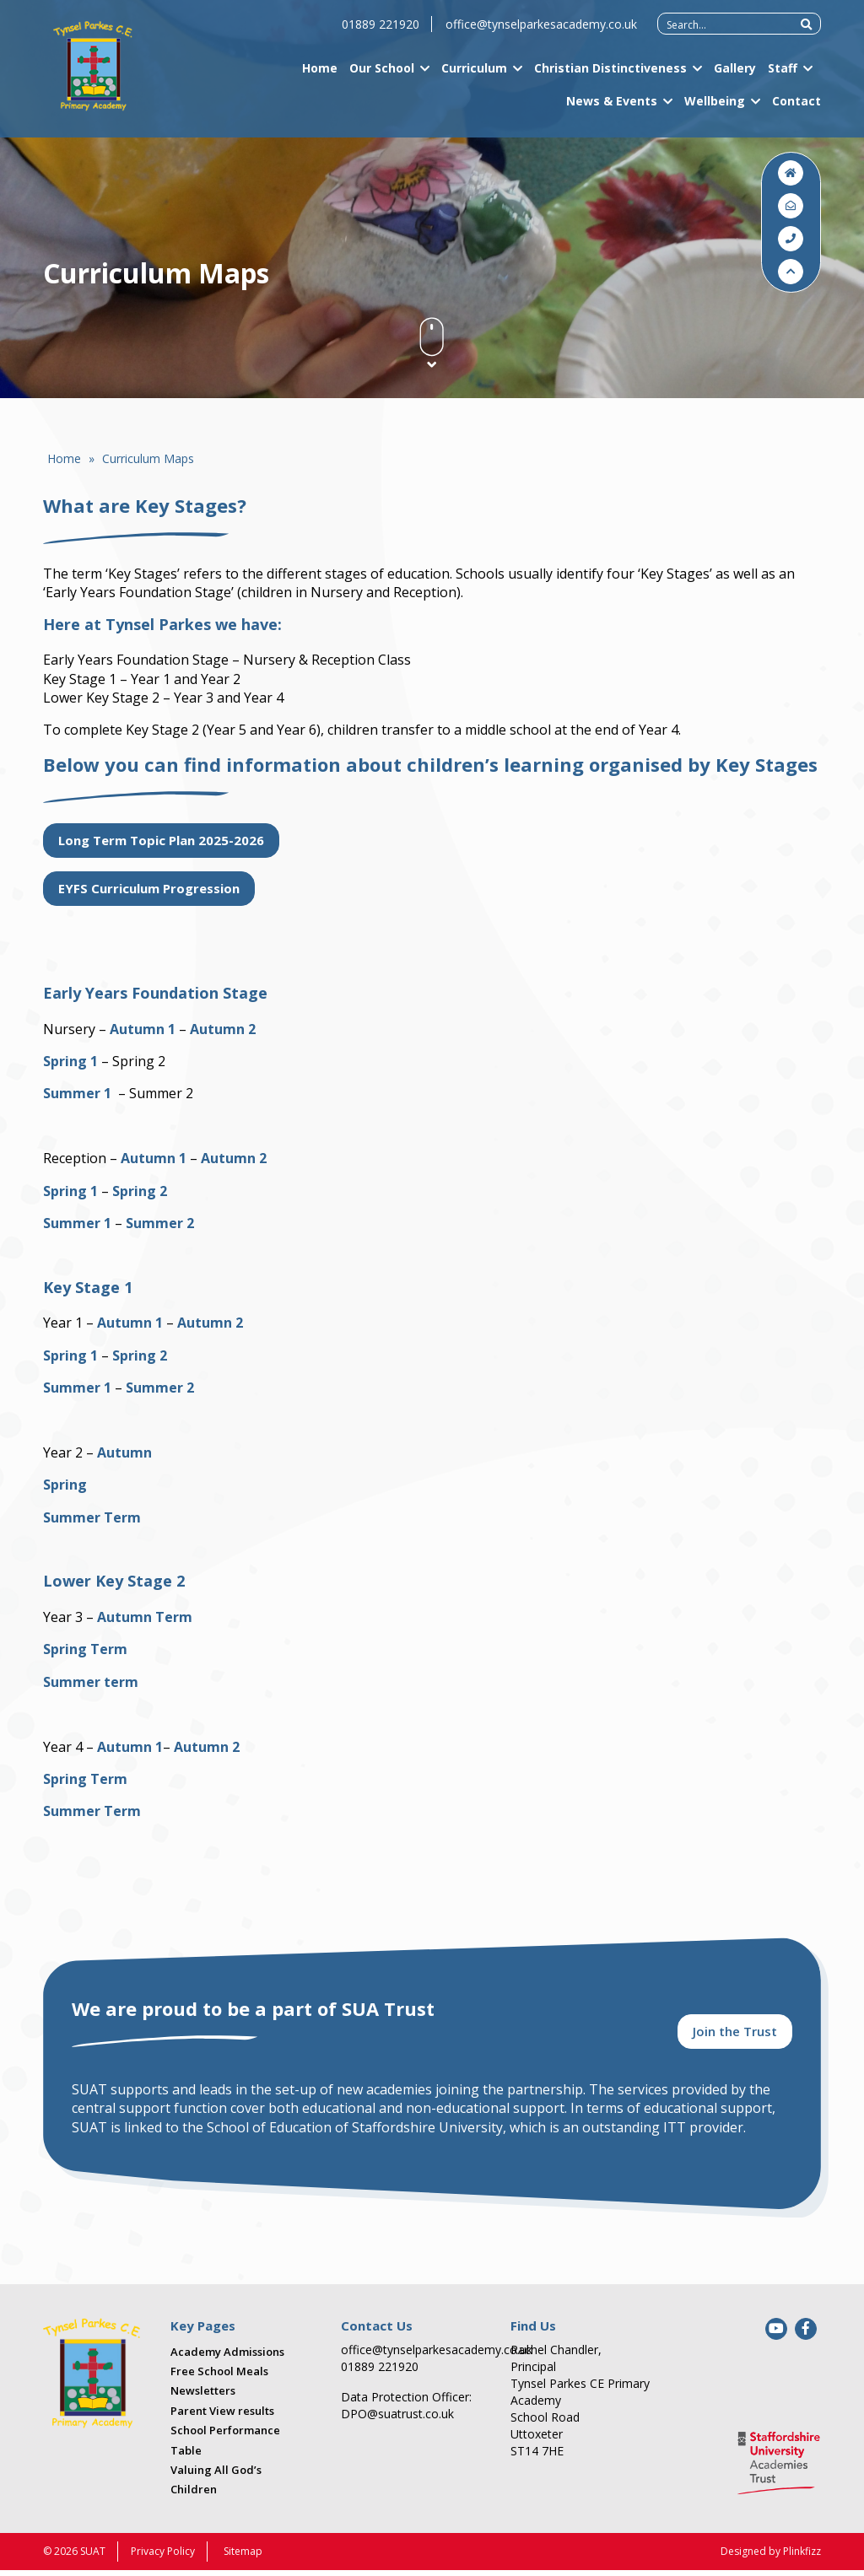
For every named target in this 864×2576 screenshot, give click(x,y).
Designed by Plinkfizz (771, 2557)
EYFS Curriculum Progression (149, 888)
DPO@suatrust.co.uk (397, 2420)
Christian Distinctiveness (610, 76)
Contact (796, 109)
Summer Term (92, 1517)
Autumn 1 (143, 1029)
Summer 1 (77, 1093)
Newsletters (202, 2397)
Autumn (124, 1452)
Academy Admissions (227, 2357)
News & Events (611, 109)
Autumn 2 (221, 1029)
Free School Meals (219, 2377)
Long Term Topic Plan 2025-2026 (161, 840)
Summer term (90, 1682)
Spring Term (85, 1649)
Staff (782, 76)
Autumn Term (144, 1617)
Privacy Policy (163, 2557)
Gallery (735, 76)
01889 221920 (380, 32)
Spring (65, 1484)
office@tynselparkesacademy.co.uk (541, 32)
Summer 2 (160, 1223)
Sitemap (243, 2557)
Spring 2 (139, 1191)
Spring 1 (70, 1061)
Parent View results (222, 2416)
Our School (381, 76)
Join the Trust (735, 2036)
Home (320, 76)
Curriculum (474, 76)
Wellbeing (714, 109)
